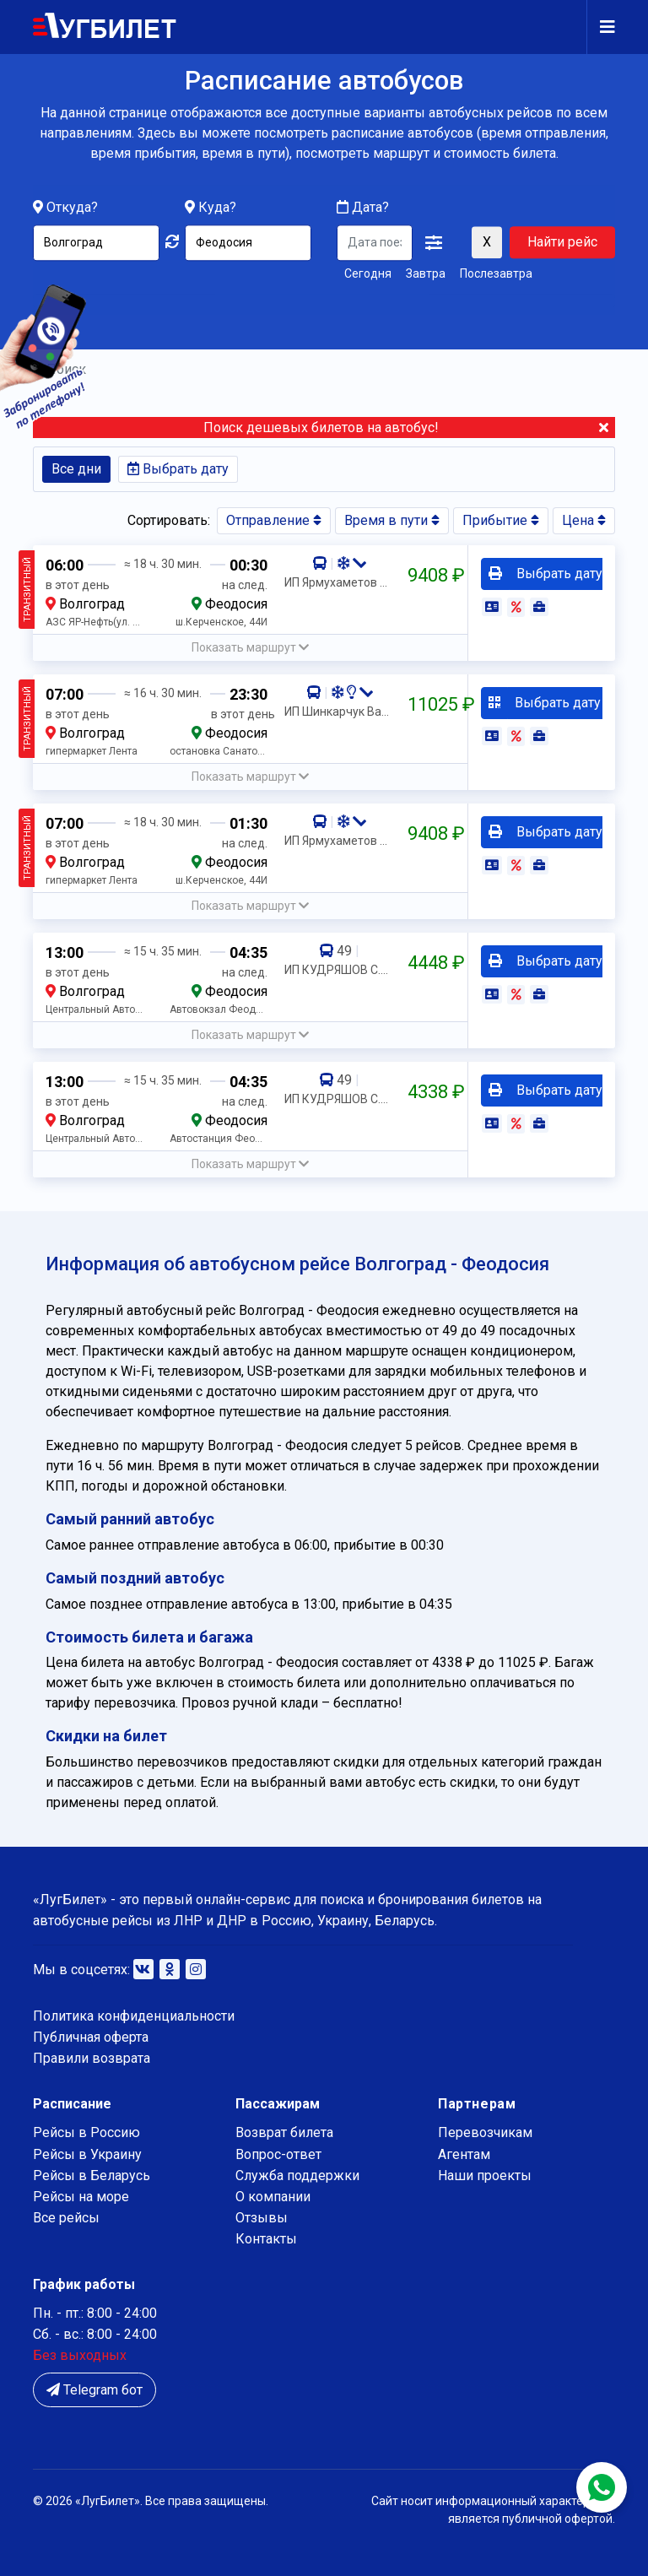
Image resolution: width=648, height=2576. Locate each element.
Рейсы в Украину (87, 2154)
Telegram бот (94, 2390)
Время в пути (392, 520)
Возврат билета (284, 2132)
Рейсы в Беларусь (91, 2175)
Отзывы (261, 2218)
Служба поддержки (297, 2175)
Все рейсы (66, 2218)
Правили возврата (91, 2058)
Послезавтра (496, 274)
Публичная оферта (90, 2037)
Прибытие (500, 520)
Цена (584, 520)
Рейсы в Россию (86, 2132)
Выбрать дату (178, 469)
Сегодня (368, 274)
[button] (433, 244)
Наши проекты (485, 2175)
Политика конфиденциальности (134, 2016)
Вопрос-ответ (278, 2154)
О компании (272, 2197)
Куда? (217, 208)
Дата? (363, 208)
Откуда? (72, 208)
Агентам (464, 2154)
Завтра (426, 274)
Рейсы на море (81, 2197)
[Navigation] (600, 27)
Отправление (273, 520)
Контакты (266, 2239)
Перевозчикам (485, 2132)
